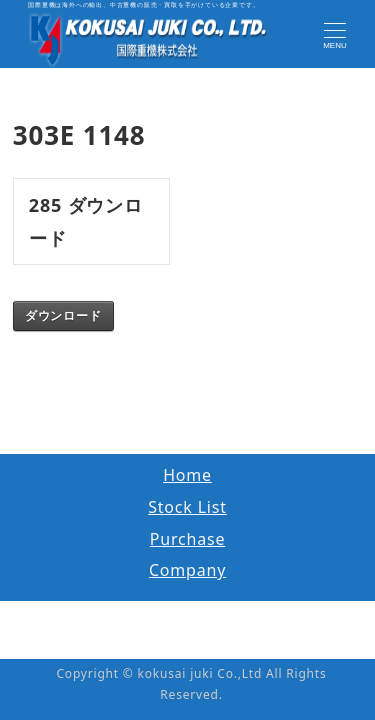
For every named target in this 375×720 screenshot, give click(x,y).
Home (187, 475)
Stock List (187, 507)
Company (187, 570)
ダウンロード (63, 316)
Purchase (188, 539)
